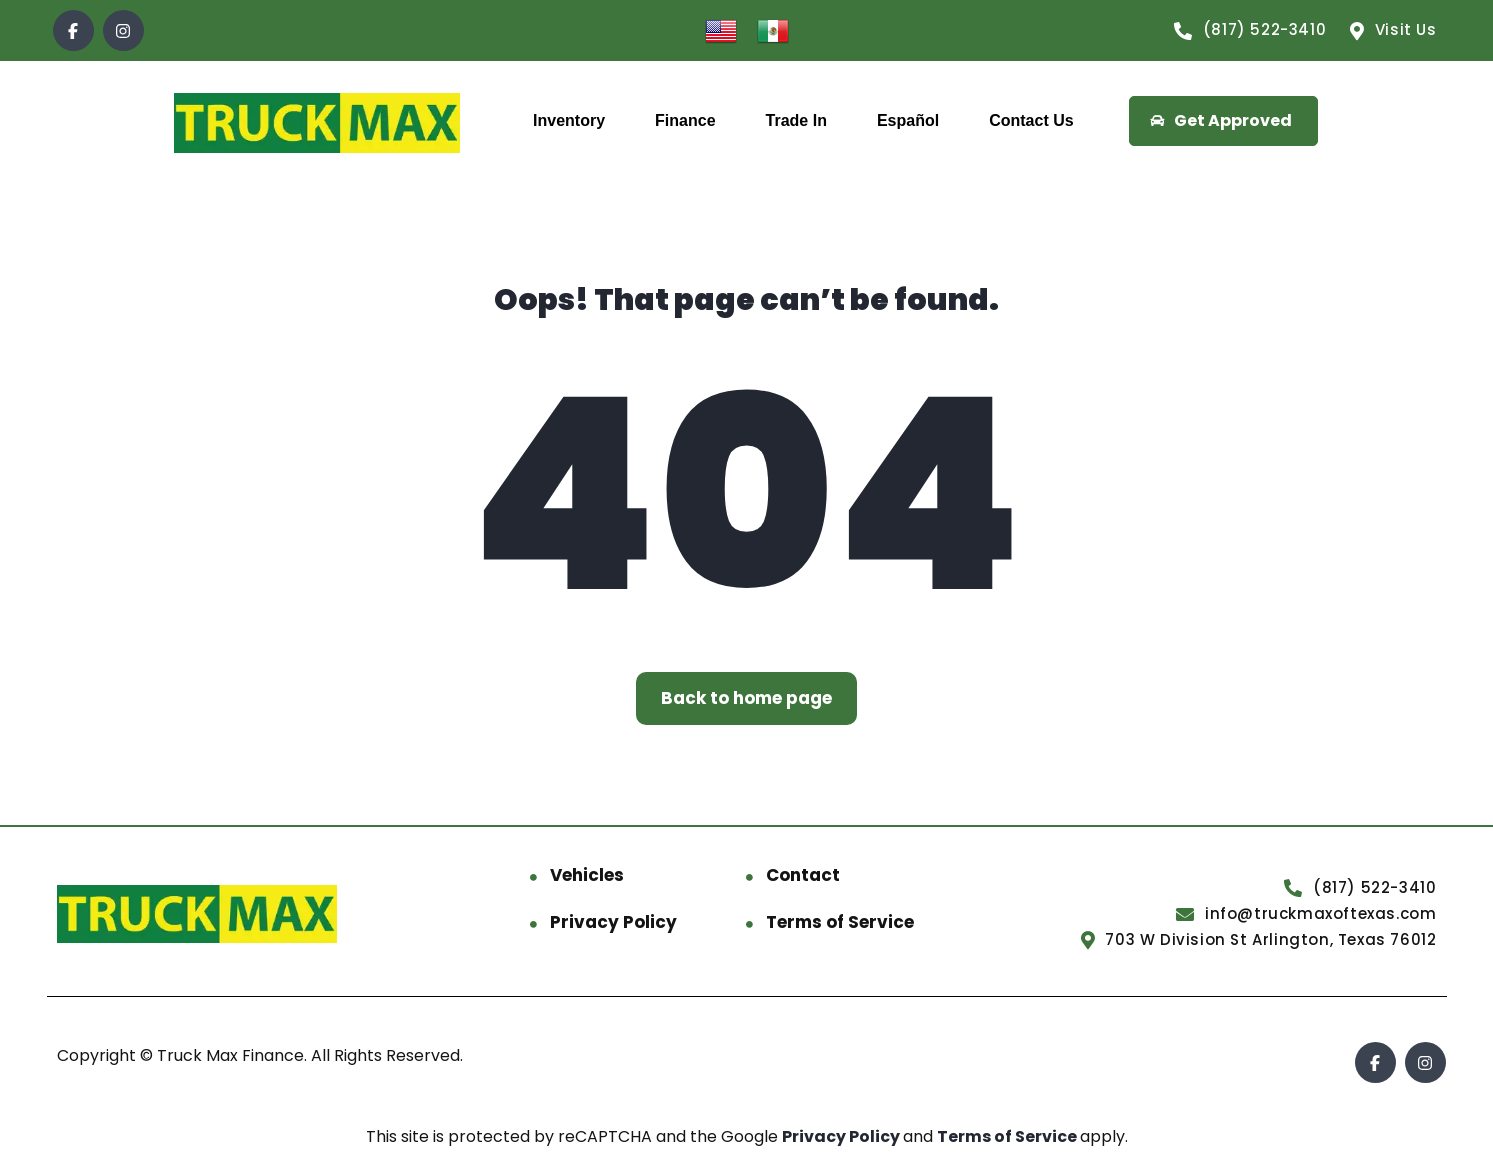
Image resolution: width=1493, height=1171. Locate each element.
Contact (803, 875)
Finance (685, 120)
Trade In (796, 120)
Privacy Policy (613, 922)
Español (908, 120)
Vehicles (587, 875)
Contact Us (1031, 120)
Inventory (569, 120)
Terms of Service (840, 922)
